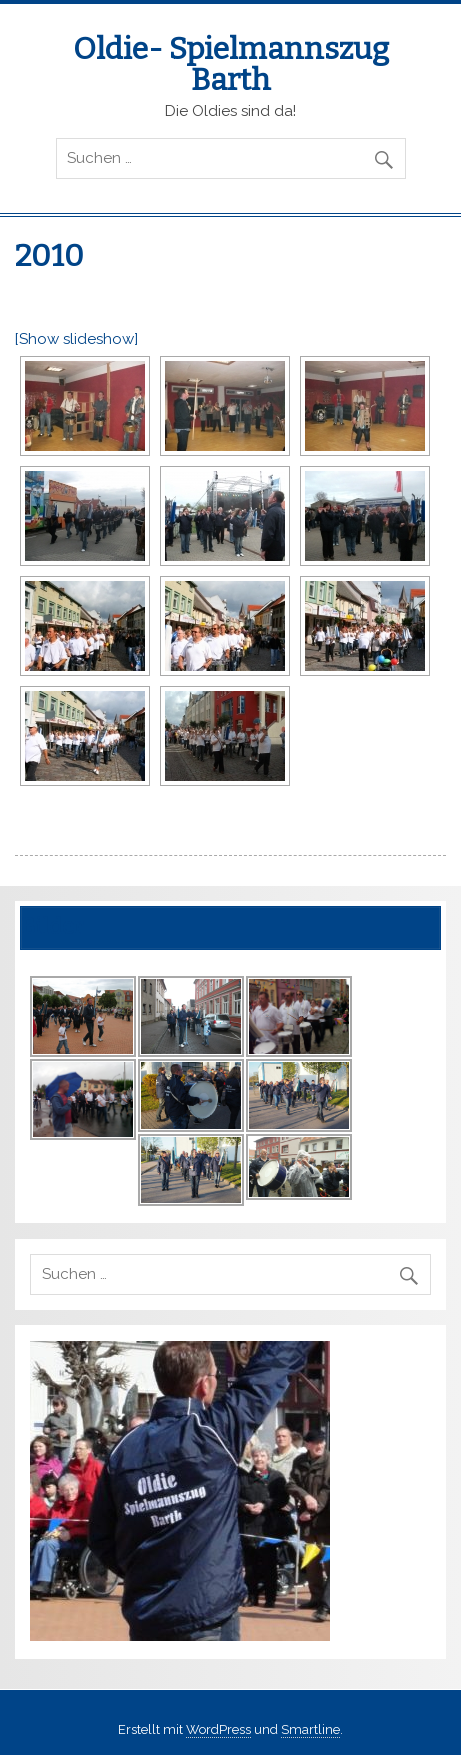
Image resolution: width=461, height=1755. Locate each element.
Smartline (310, 1729)
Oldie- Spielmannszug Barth (231, 64)
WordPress (218, 1729)
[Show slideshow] (76, 339)
